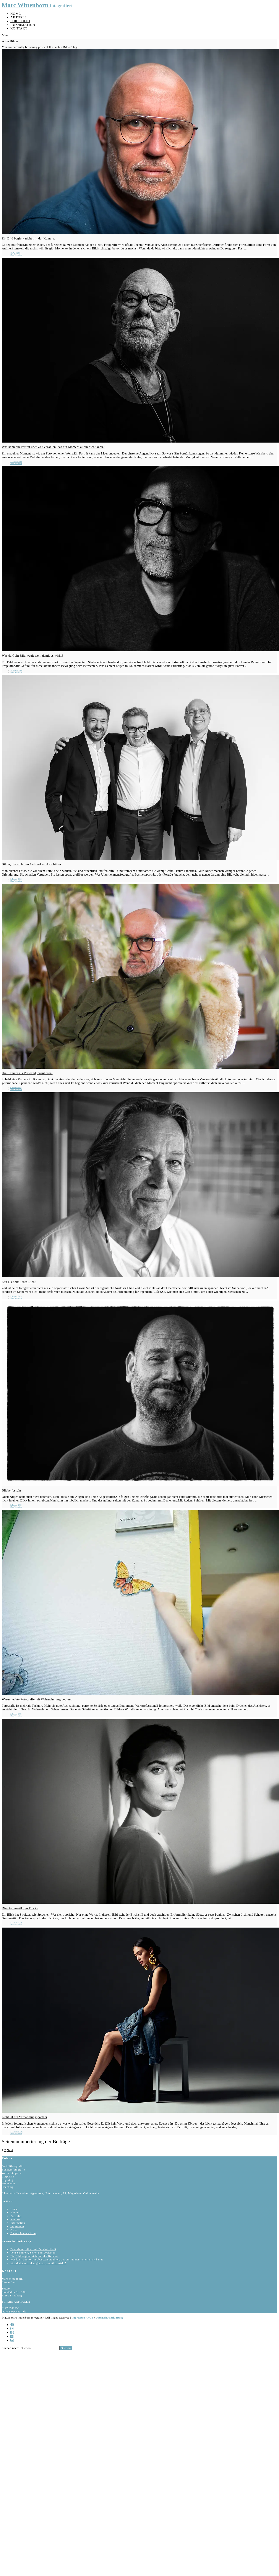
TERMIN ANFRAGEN (16, 2301)
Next (10, 2150)
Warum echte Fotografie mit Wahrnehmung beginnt (37, 1699)
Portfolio (20, 21)
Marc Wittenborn (26, 5)
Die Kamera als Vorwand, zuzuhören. (27, 1073)
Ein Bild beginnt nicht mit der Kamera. (28, 238)
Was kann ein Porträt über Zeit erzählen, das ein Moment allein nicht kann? (53, 447)
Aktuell (18, 17)
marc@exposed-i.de (14, 2311)
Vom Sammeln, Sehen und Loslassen (32, 2252)
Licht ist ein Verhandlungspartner (24, 2117)
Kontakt (18, 28)
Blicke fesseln (11, 1490)
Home (15, 13)
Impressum (17, 2226)
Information (22, 24)
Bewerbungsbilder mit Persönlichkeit (33, 2249)
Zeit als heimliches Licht (19, 1281)
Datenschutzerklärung (23, 2233)
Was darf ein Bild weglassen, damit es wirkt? (32, 655)
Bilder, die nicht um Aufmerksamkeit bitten (31, 864)
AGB (13, 2229)
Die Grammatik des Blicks (20, 1908)
